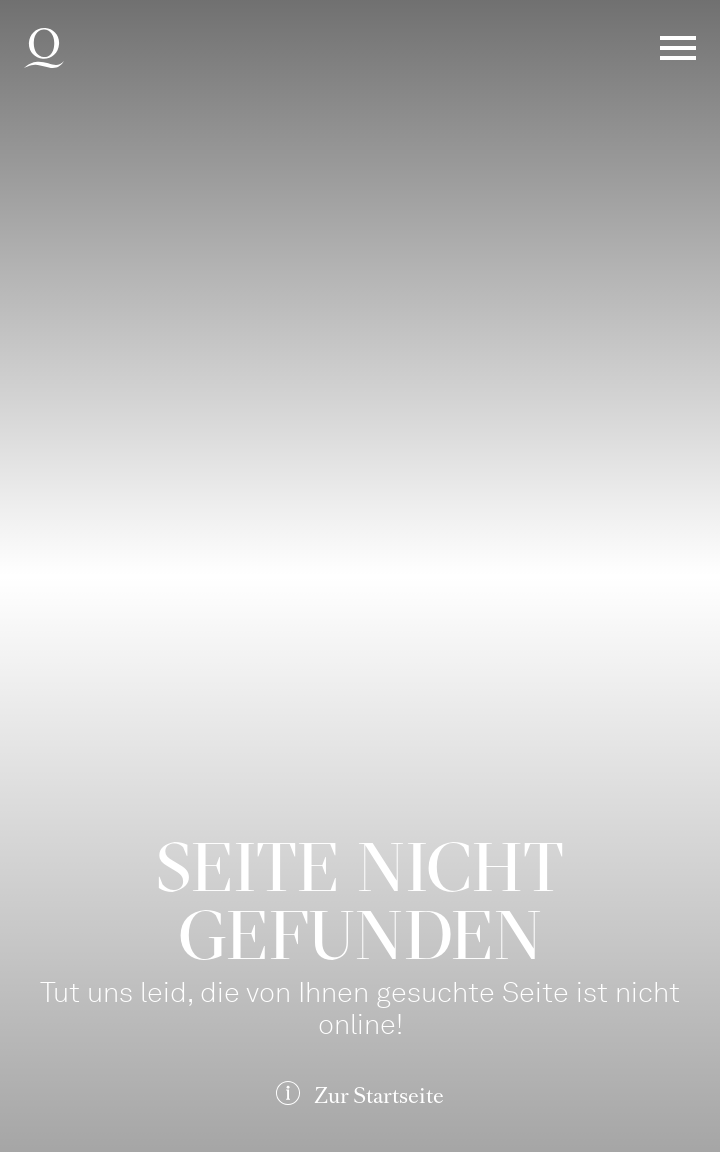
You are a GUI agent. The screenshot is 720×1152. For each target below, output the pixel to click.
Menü (678, 48)
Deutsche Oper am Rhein (44, 48)
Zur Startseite (379, 1095)
